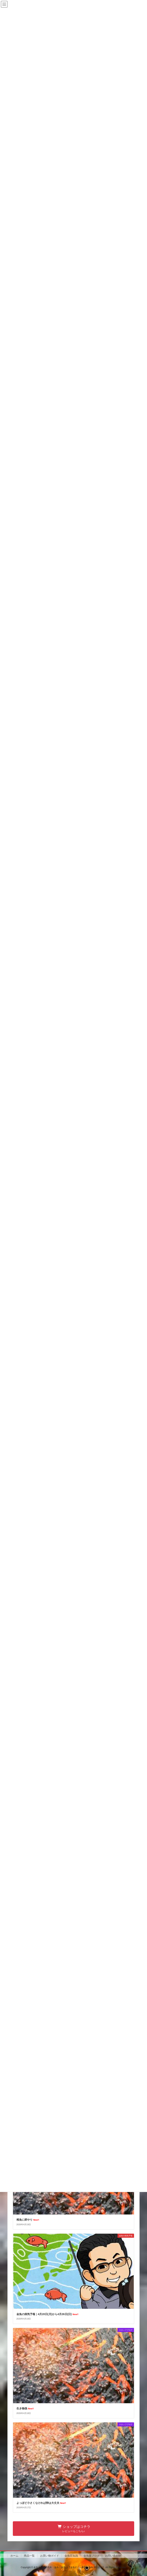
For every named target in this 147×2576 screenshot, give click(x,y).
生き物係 (25, 2408)
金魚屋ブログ (91, 2555)
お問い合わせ (113, 2555)
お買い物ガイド (49, 2555)
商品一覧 (29, 2555)
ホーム (14, 2555)
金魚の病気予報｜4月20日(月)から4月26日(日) (47, 2314)
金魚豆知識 (71, 2555)
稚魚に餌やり (27, 2219)
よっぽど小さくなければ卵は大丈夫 (41, 2502)
